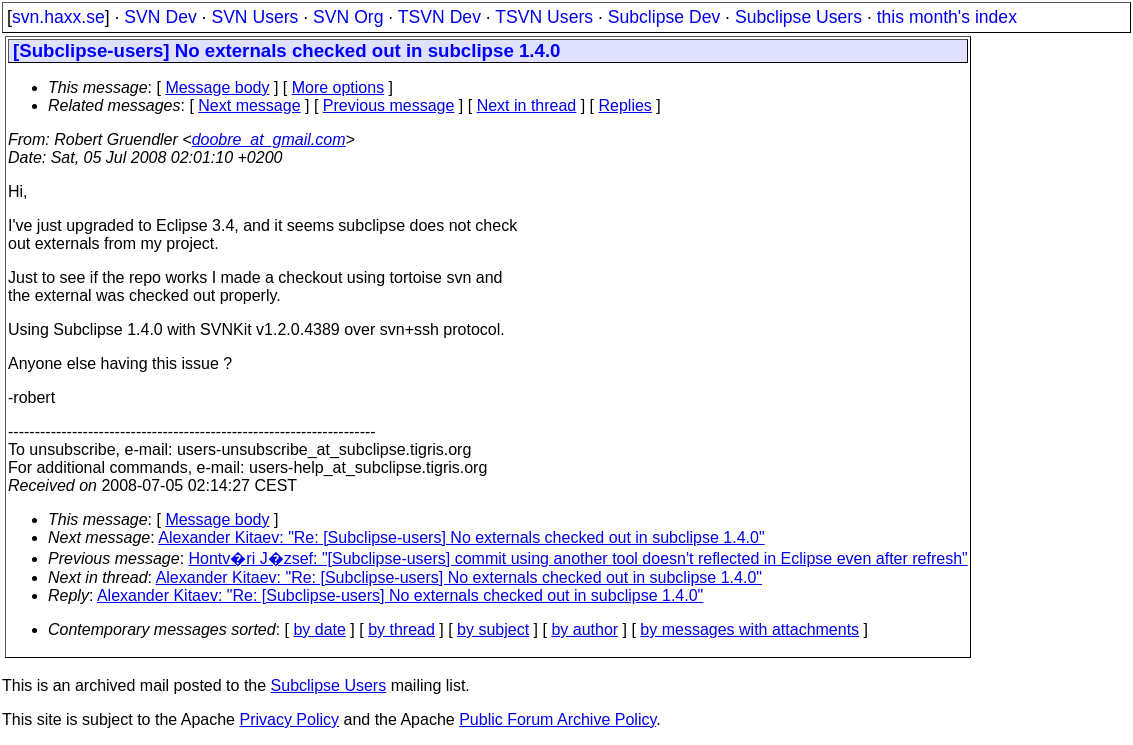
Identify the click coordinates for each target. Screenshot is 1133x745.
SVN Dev (160, 17)
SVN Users (254, 17)
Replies (625, 105)
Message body (217, 87)
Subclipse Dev (664, 17)
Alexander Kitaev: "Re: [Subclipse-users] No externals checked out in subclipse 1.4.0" (461, 537)
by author (584, 629)
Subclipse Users (798, 17)
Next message (249, 105)
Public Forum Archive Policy (557, 719)
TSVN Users (544, 17)
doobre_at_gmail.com (269, 139)
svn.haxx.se (58, 17)
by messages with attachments (749, 629)
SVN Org (348, 17)
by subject (493, 629)
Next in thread (527, 105)
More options (338, 87)
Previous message (389, 105)
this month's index (947, 17)
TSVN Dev (439, 17)
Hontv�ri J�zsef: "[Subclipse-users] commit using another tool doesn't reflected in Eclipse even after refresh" (578, 558)
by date (319, 629)
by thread (401, 629)
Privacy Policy (289, 719)
